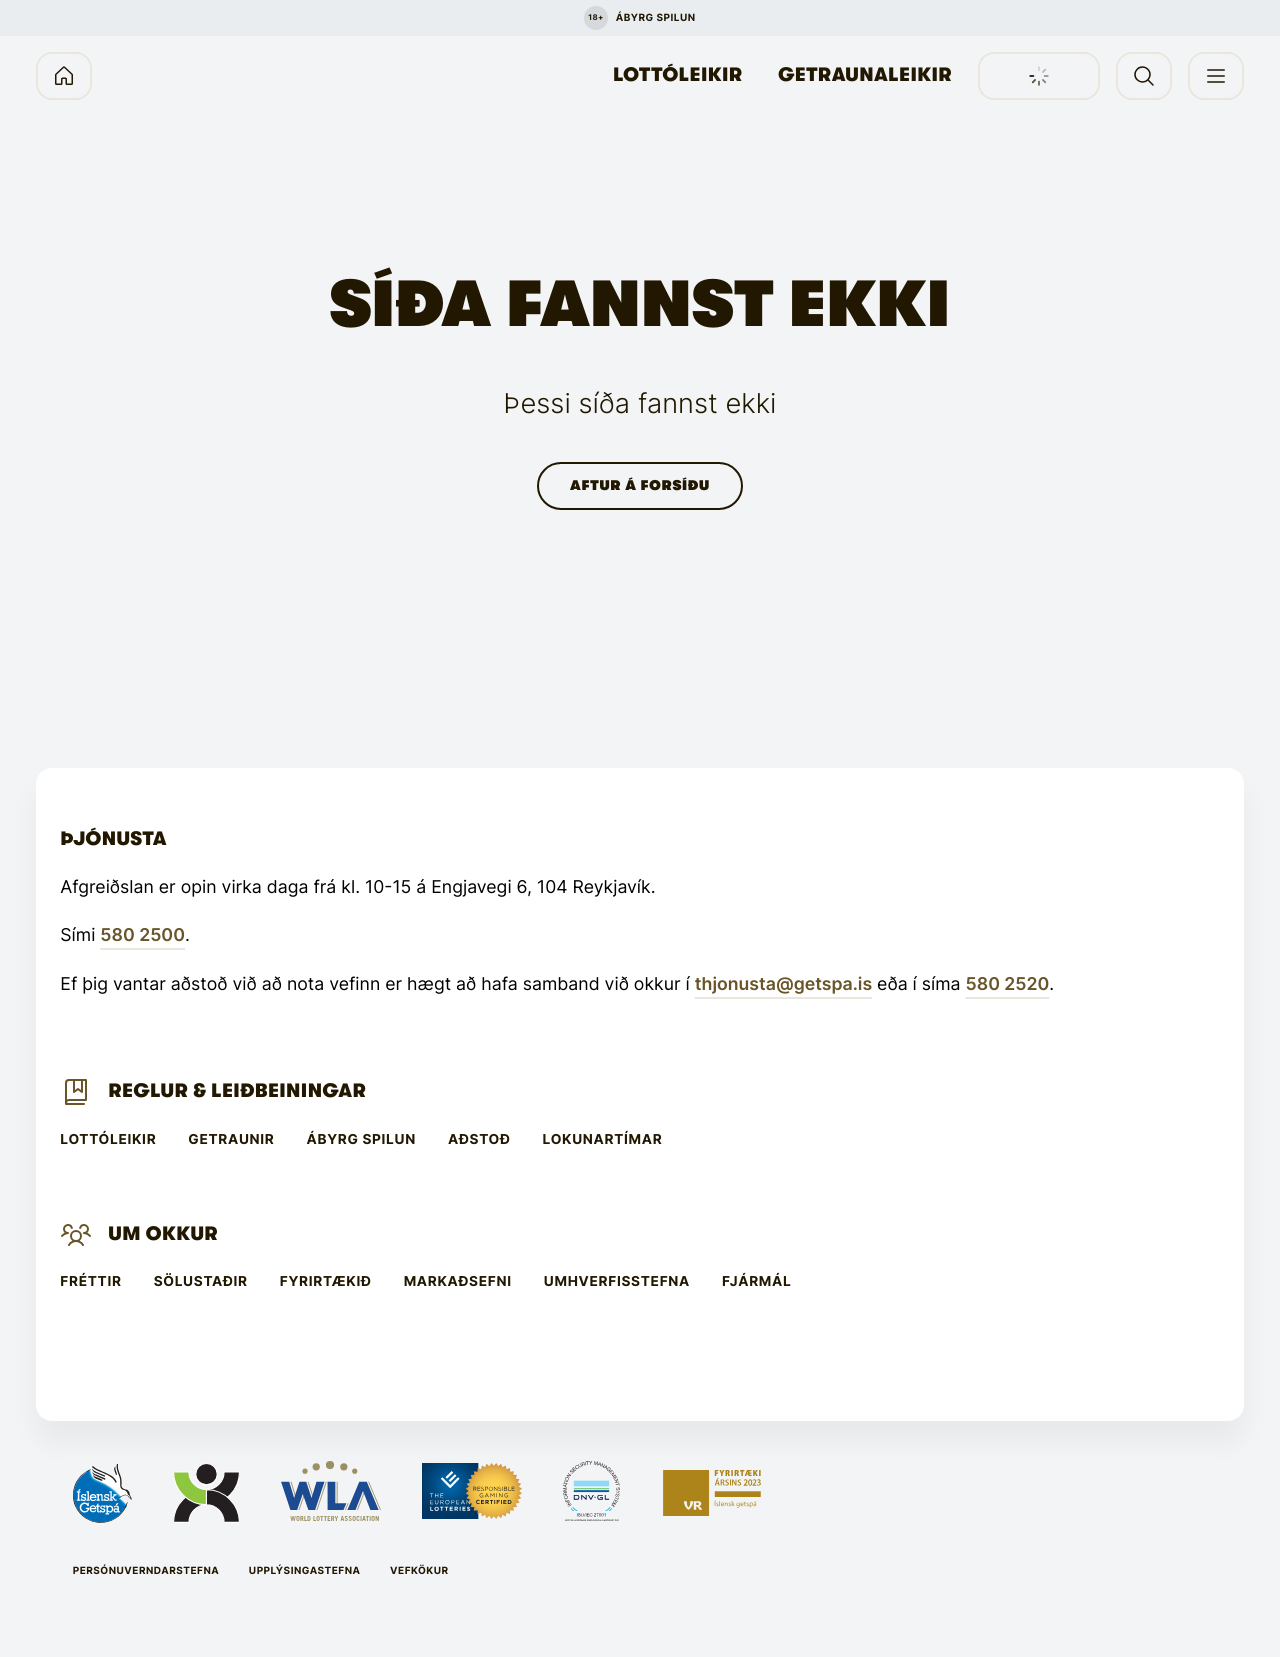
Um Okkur (163, 1234)
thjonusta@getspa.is (783, 984)
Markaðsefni (458, 1282)
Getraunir (231, 1140)
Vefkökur (419, 1571)
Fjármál (756, 1282)
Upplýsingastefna (305, 1571)
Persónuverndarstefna (146, 1571)
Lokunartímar (603, 1140)
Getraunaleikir (865, 75)
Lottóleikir (678, 75)
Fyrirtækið (326, 1282)
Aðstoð (479, 1140)
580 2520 (1008, 984)
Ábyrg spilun (361, 1140)
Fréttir (90, 1282)
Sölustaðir (201, 1282)
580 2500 (142, 935)
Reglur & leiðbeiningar (237, 1091)
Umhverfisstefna (617, 1282)
